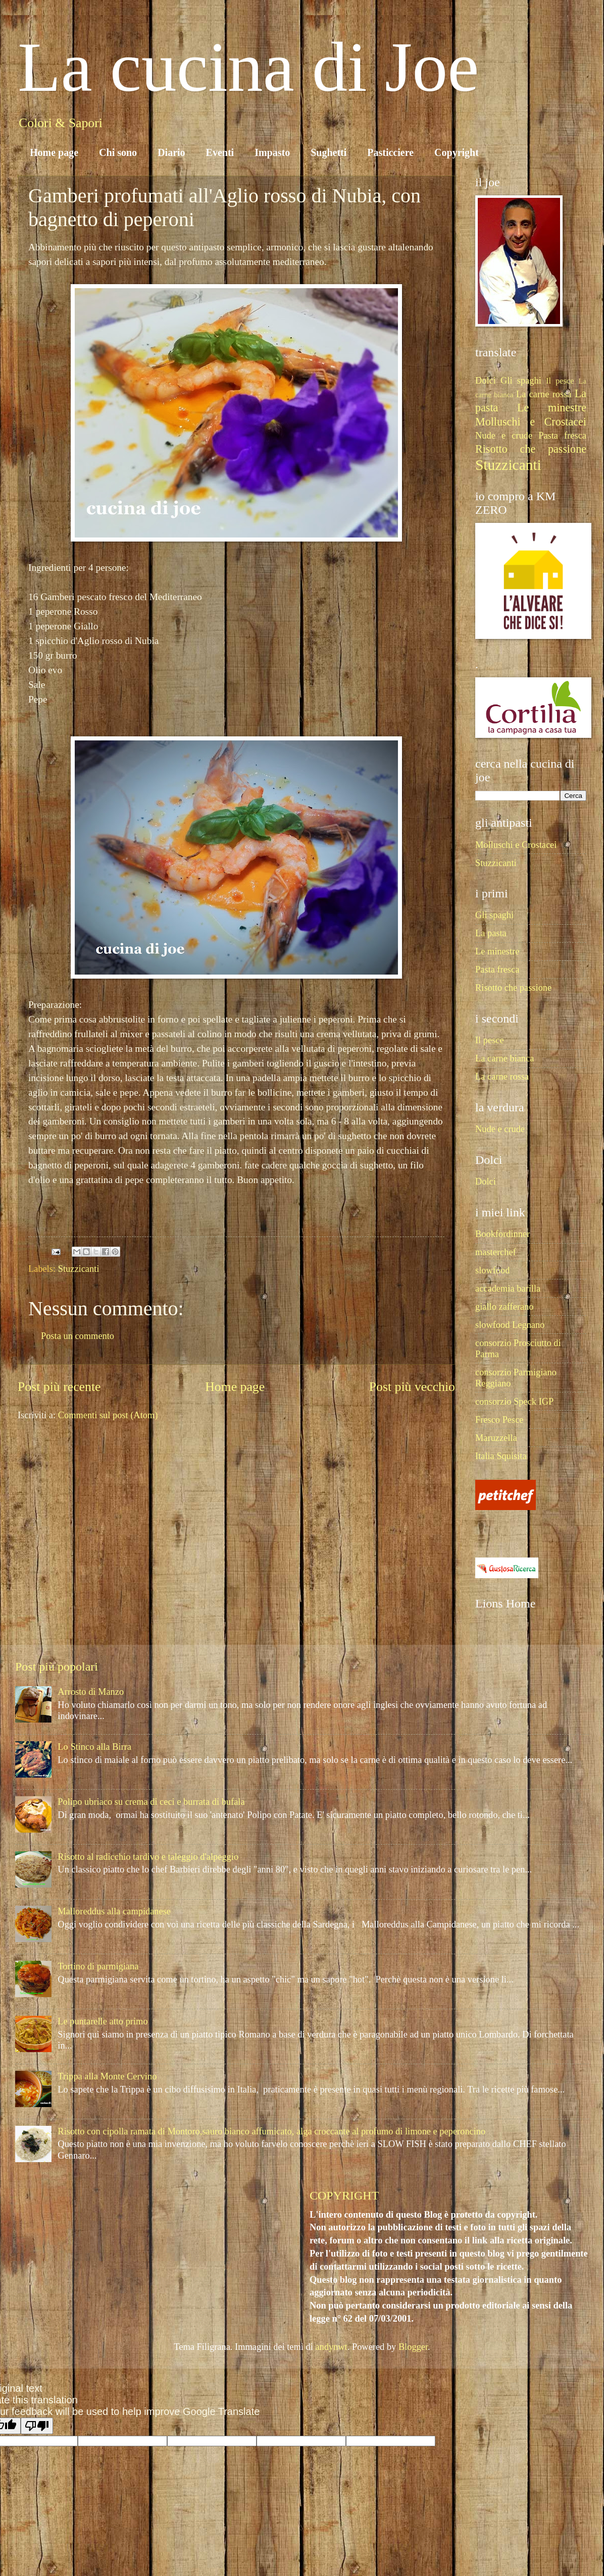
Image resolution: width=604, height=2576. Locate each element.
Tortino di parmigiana (98, 1966)
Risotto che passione (530, 449)
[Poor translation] (37, 2426)
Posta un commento (77, 1336)
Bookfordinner (502, 1234)
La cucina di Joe (248, 67)
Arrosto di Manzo (91, 1692)
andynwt (331, 2347)
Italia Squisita (501, 1456)
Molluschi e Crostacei (530, 421)
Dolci (485, 380)
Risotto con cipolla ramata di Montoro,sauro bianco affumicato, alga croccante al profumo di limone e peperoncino (271, 2131)
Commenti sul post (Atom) (108, 1415)
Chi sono (118, 152)
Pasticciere (390, 152)
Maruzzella (496, 1438)
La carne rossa (544, 394)
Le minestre (551, 407)
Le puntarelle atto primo (102, 2021)
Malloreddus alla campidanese (114, 1911)
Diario (171, 152)
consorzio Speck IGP (514, 1402)
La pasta (491, 933)
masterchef (495, 1252)
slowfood (492, 1270)
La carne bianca (504, 1058)
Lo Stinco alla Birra (94, 1747)
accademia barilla (507, 1288)
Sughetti (328, 152)
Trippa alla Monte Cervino (107, 2076)
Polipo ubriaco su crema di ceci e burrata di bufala (151, 1802)
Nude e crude (503, 436)
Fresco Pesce (499, 1420)
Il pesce (560, 381)
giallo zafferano (504, 1307)
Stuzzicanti (78, 1269)
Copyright (456, 152)
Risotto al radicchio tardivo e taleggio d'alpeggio (148, 1857)
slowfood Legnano (509, 1325)
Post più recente (59, 1386)
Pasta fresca (562, 436)
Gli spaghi (520, 380)
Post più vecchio (412, 1386)
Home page (54, 152)
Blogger (413, 2347)
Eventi (220, 152)
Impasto (272, 152)
